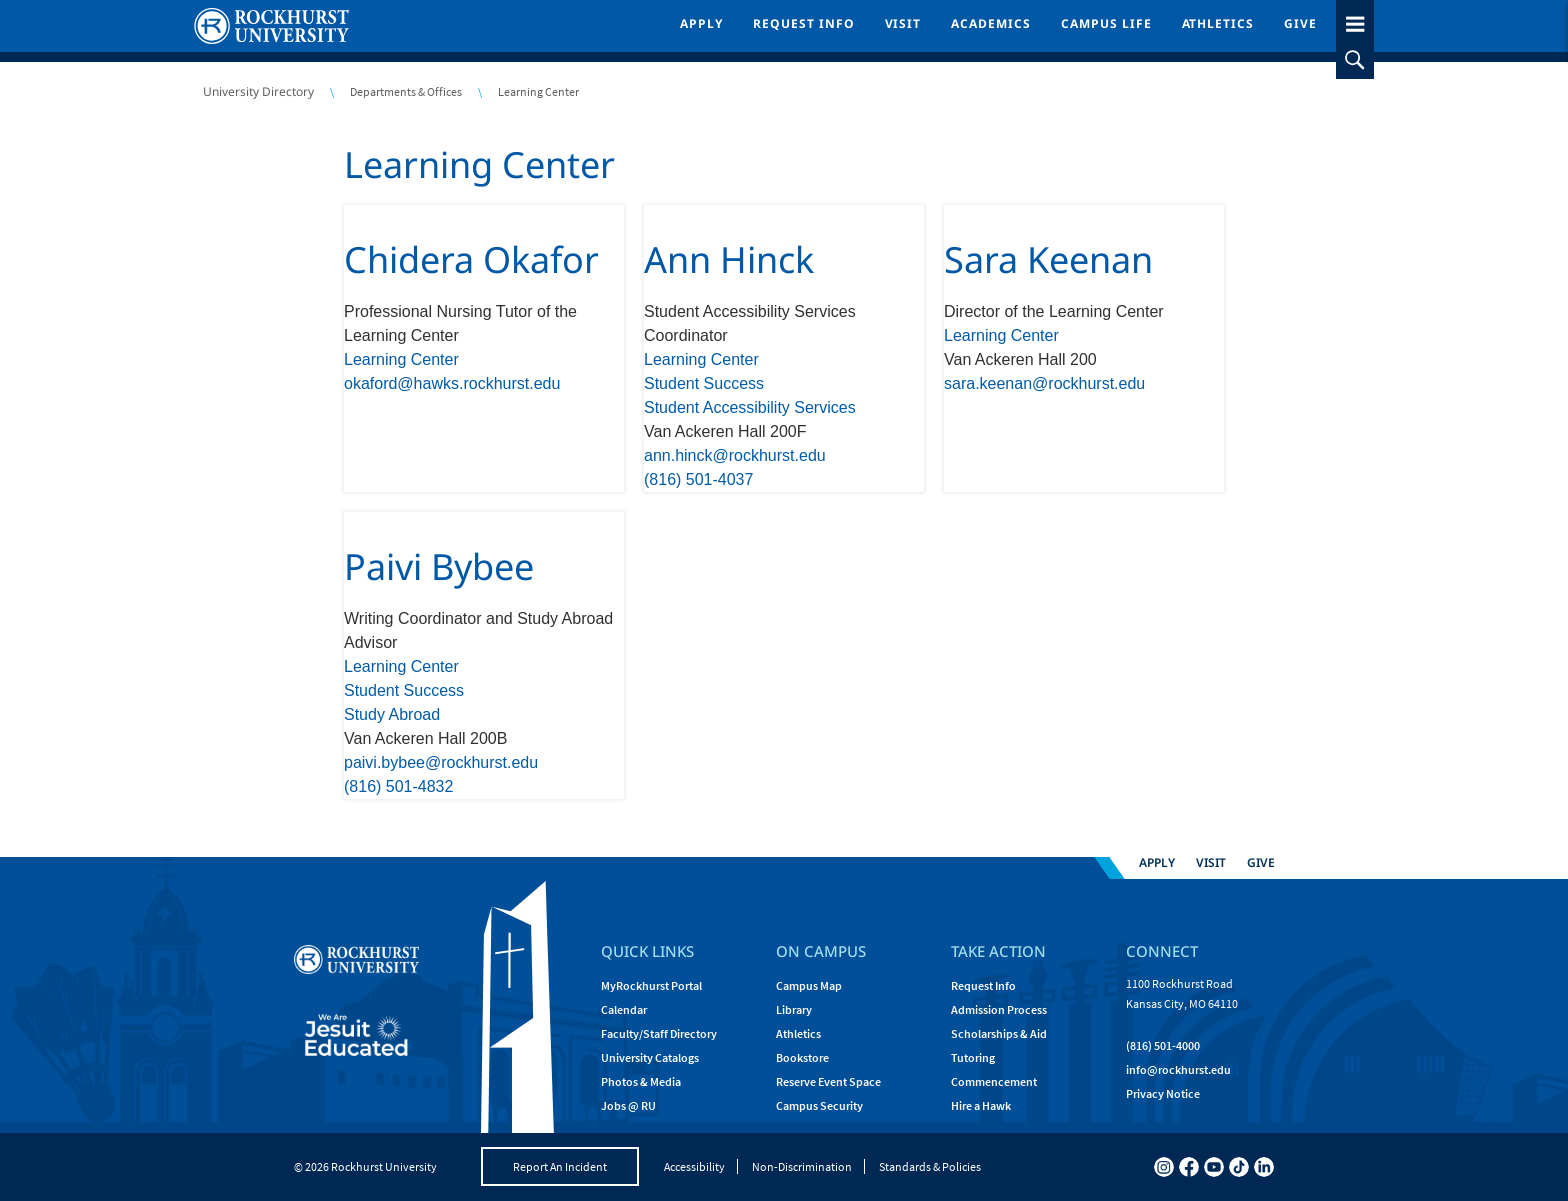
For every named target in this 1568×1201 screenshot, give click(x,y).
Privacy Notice (1163, 1093)
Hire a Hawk (981, 1105)
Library (794, 1009)
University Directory (258, 91)
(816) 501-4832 (398, 786)
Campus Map (809, 985)
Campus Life (1106, 23)
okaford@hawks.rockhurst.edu (452, 383)
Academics (991, 23)
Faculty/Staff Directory (659, 1033)
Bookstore (802, 1057)
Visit (903, 23)
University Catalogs (650, 1057)
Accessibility (694, 1166)
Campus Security (819, 1105)
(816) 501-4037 (698, 479)
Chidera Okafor (471, 259)
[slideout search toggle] (1355, 60)
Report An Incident (560, 1166)
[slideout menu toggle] (1355, 20)
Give (1300, 23)
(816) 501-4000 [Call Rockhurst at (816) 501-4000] (1163, 1045)
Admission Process (999, 1009)
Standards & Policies (930, 1166)
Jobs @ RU (628, 1105)
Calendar (624, 1009)
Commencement (994, 1081)
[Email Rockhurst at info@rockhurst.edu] (1178, 1070)
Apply (701, 23)
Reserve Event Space (828, 1081)
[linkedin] (1264, 1167)
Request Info (804, 23)
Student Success (704, 383)
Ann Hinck (729, 259)
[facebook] (1189, 1167)
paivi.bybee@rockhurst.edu (441, 762)
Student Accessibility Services (750, 407)
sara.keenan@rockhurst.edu (1044, 383)
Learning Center (479, 164)
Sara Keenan (1048, 259)
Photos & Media (641, 1081)
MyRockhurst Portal (651, 985)
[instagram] (1164, 1167)
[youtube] (1214, 1167)
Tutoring (973, 1057)
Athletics (1218, 23)
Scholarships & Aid (999, 1033)
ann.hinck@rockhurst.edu (735, 455)
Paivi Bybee (439, 566)
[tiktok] (1239, 1167)
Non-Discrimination (802, 1166)
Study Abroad (392, 714)
